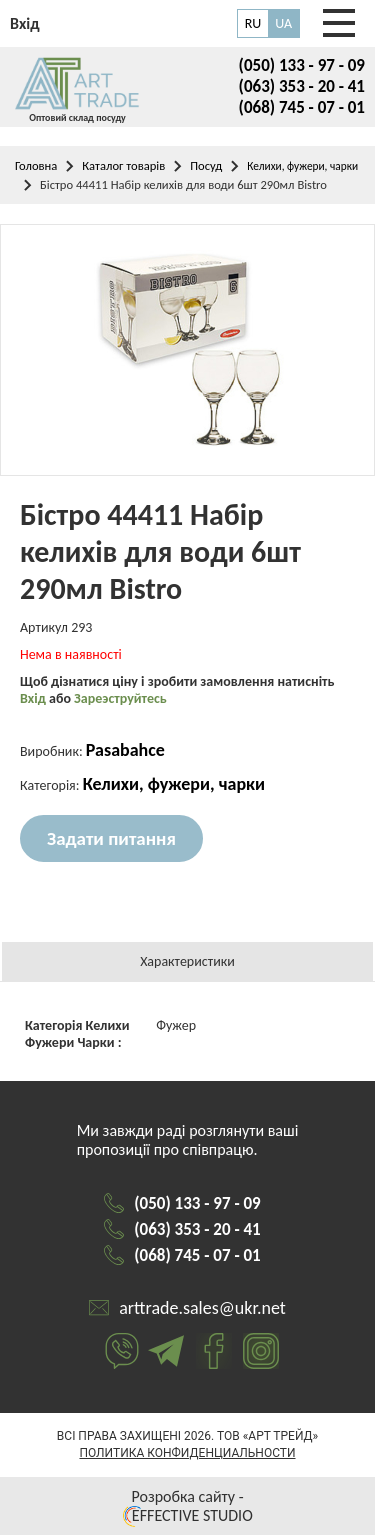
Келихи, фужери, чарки (302, 166)
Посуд (206, 165)
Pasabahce (125, 750)
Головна (36, 165)
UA (283, 23)
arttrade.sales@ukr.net (202, 1308)
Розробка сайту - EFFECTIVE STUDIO (187, 1506)
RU (253, 23)
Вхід (34, 698)
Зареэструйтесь (120, 698)
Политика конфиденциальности (187, 1453)
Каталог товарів (123, 165)
